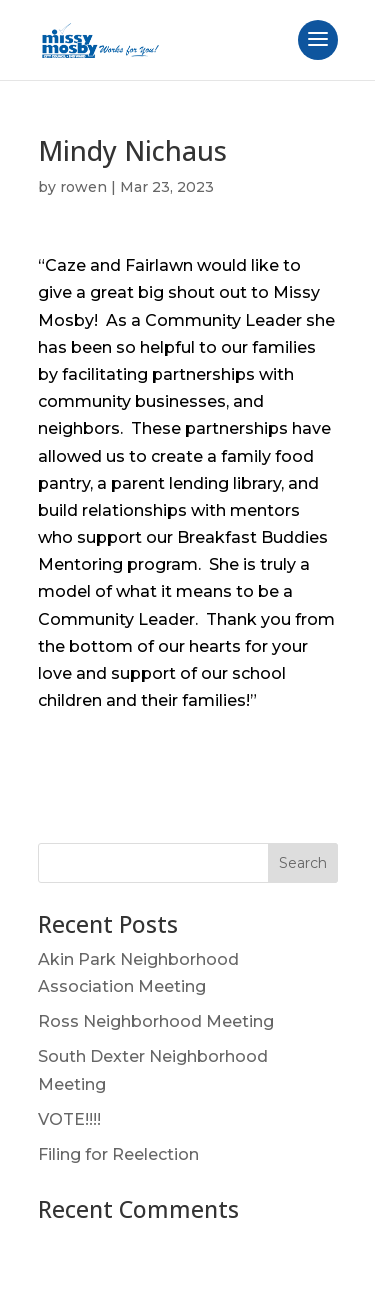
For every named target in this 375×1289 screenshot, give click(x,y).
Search (303, 863)
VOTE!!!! (69, 1119)
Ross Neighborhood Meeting (156, 1021)
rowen (83, 187)
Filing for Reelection (118, 1154)
